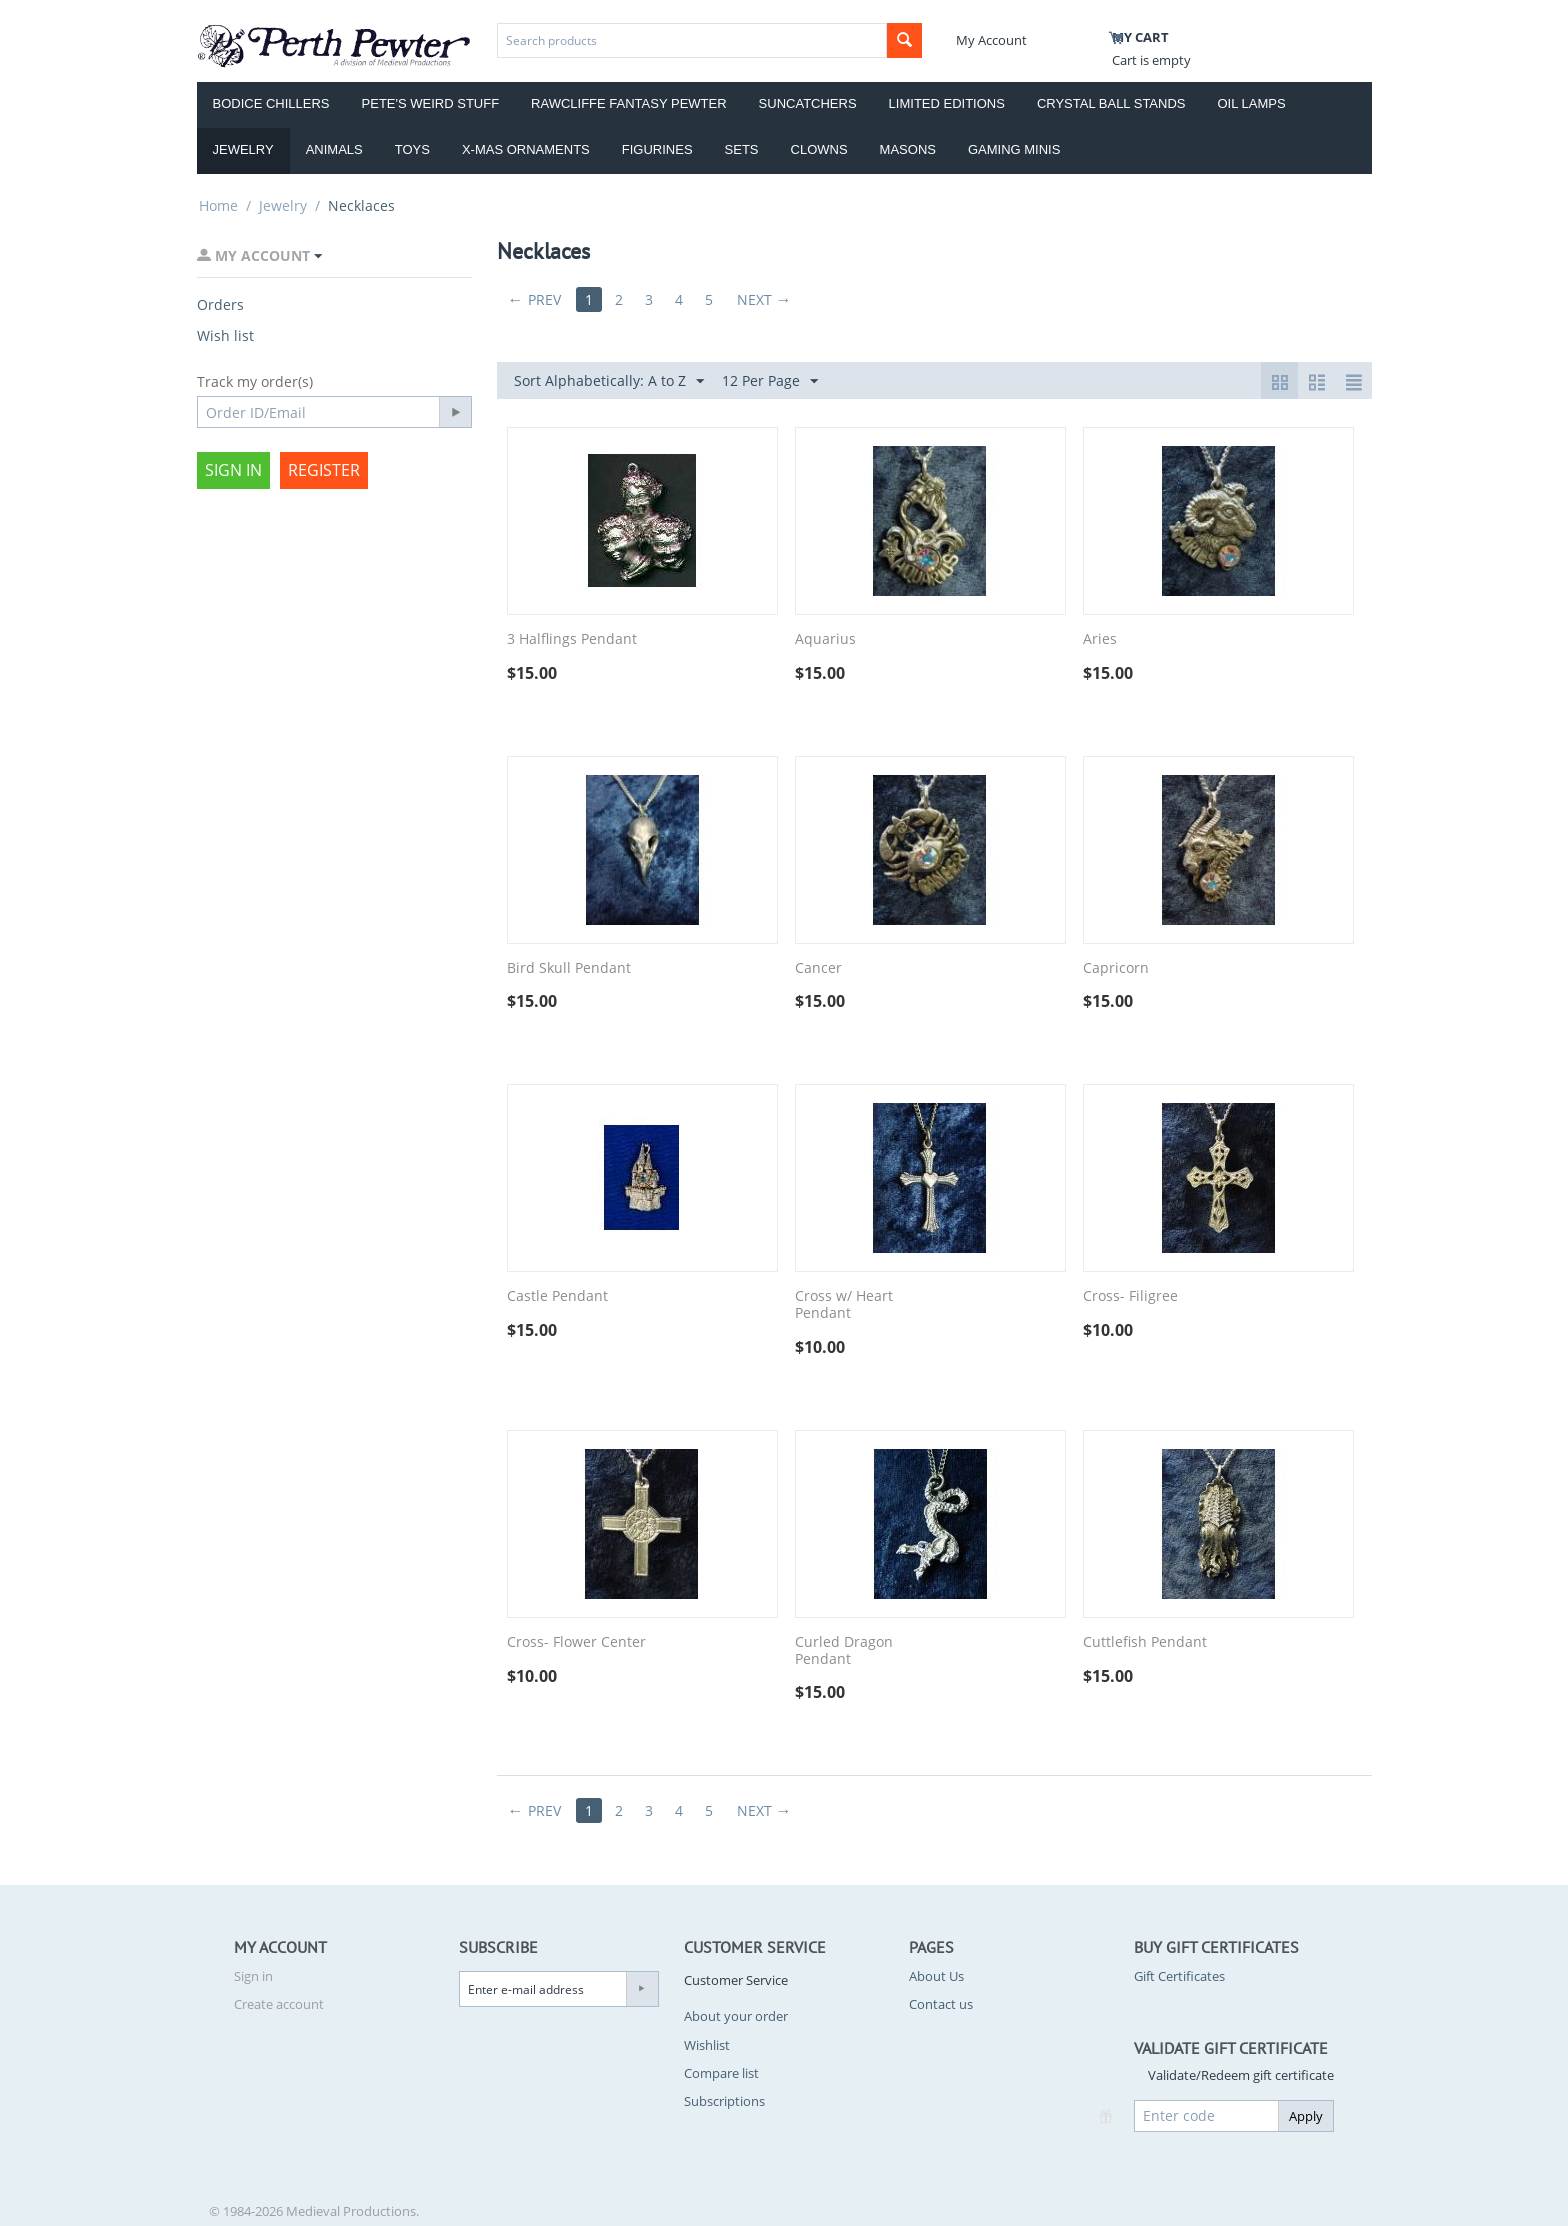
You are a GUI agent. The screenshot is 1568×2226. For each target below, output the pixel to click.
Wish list (225, 335)
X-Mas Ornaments (526, 149)
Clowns (819, 149)
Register (324, 470)
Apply (1306, 2116)
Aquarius (825, 639)
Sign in (233, 470)
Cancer (818, 968)
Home (218, 205)
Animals (334, 149)
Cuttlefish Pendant (1145, 1642)
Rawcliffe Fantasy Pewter (629, 103)
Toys (412, 149)
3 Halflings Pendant (572, 639)
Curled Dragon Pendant (844, 1651)
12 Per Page (770, 381)
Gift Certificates (1179, 1976)
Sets (742, 149)
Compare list (721, 2073)
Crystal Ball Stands (1111, 103)
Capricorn (1116, 968)
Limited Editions (947, 103)
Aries (1100, 639)
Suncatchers (808, 103)
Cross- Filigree (1130, 1296)
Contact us (941, 2004)
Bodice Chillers (271, 103)
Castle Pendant (557, 1296)
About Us (936, 1976)
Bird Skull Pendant (569, 968)
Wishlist (707, 2045)
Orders (220, 304)
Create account (279, 2004)
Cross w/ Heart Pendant (844, 1305)
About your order (736, 2016)
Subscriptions (724, 2101)
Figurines (657, 149)
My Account (991, 40)
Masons (908, 149)
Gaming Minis (1014, 149)
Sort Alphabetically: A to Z (609, 381)
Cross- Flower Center (576, 1642)
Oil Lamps (1252, 103)
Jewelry (243, 149)
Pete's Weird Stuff (431, 103)
